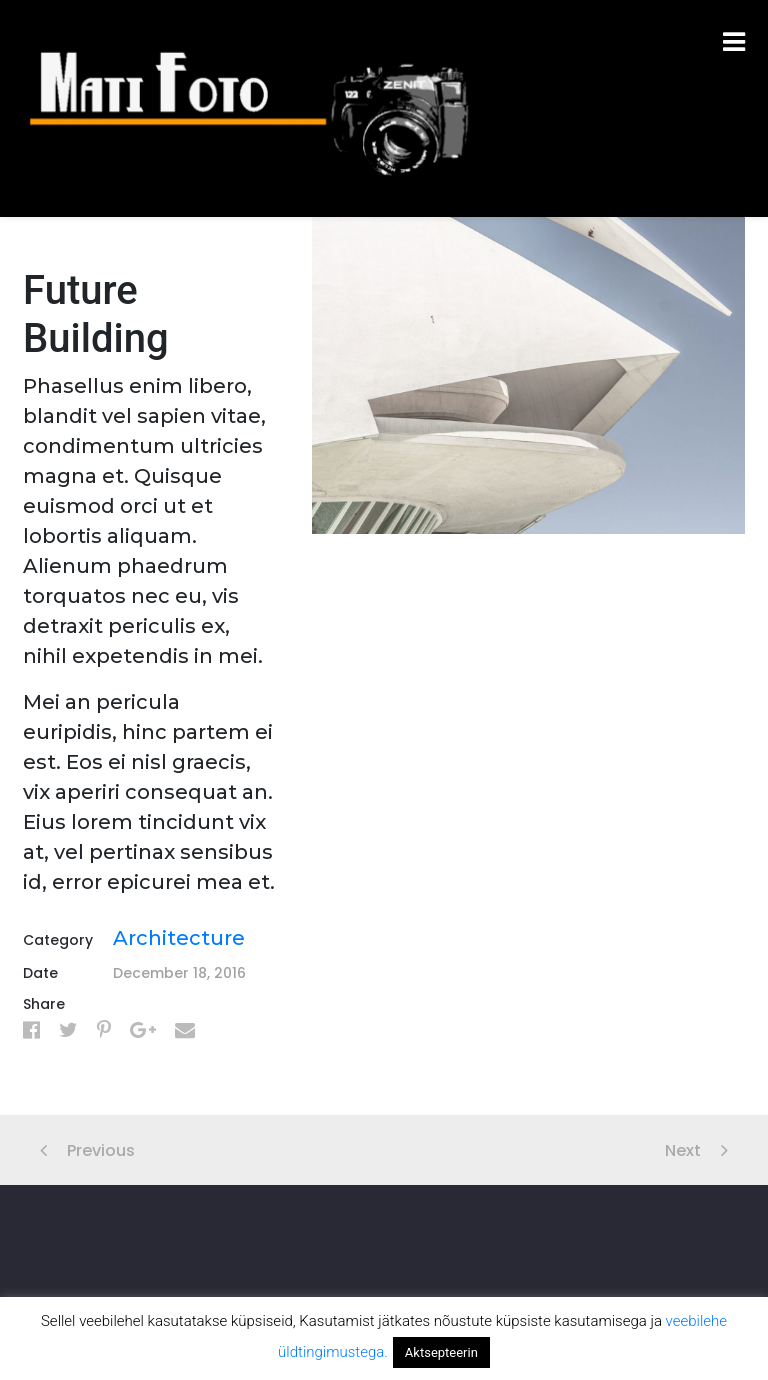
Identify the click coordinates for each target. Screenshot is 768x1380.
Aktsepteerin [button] (441, 1352)
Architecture (179, 938)
